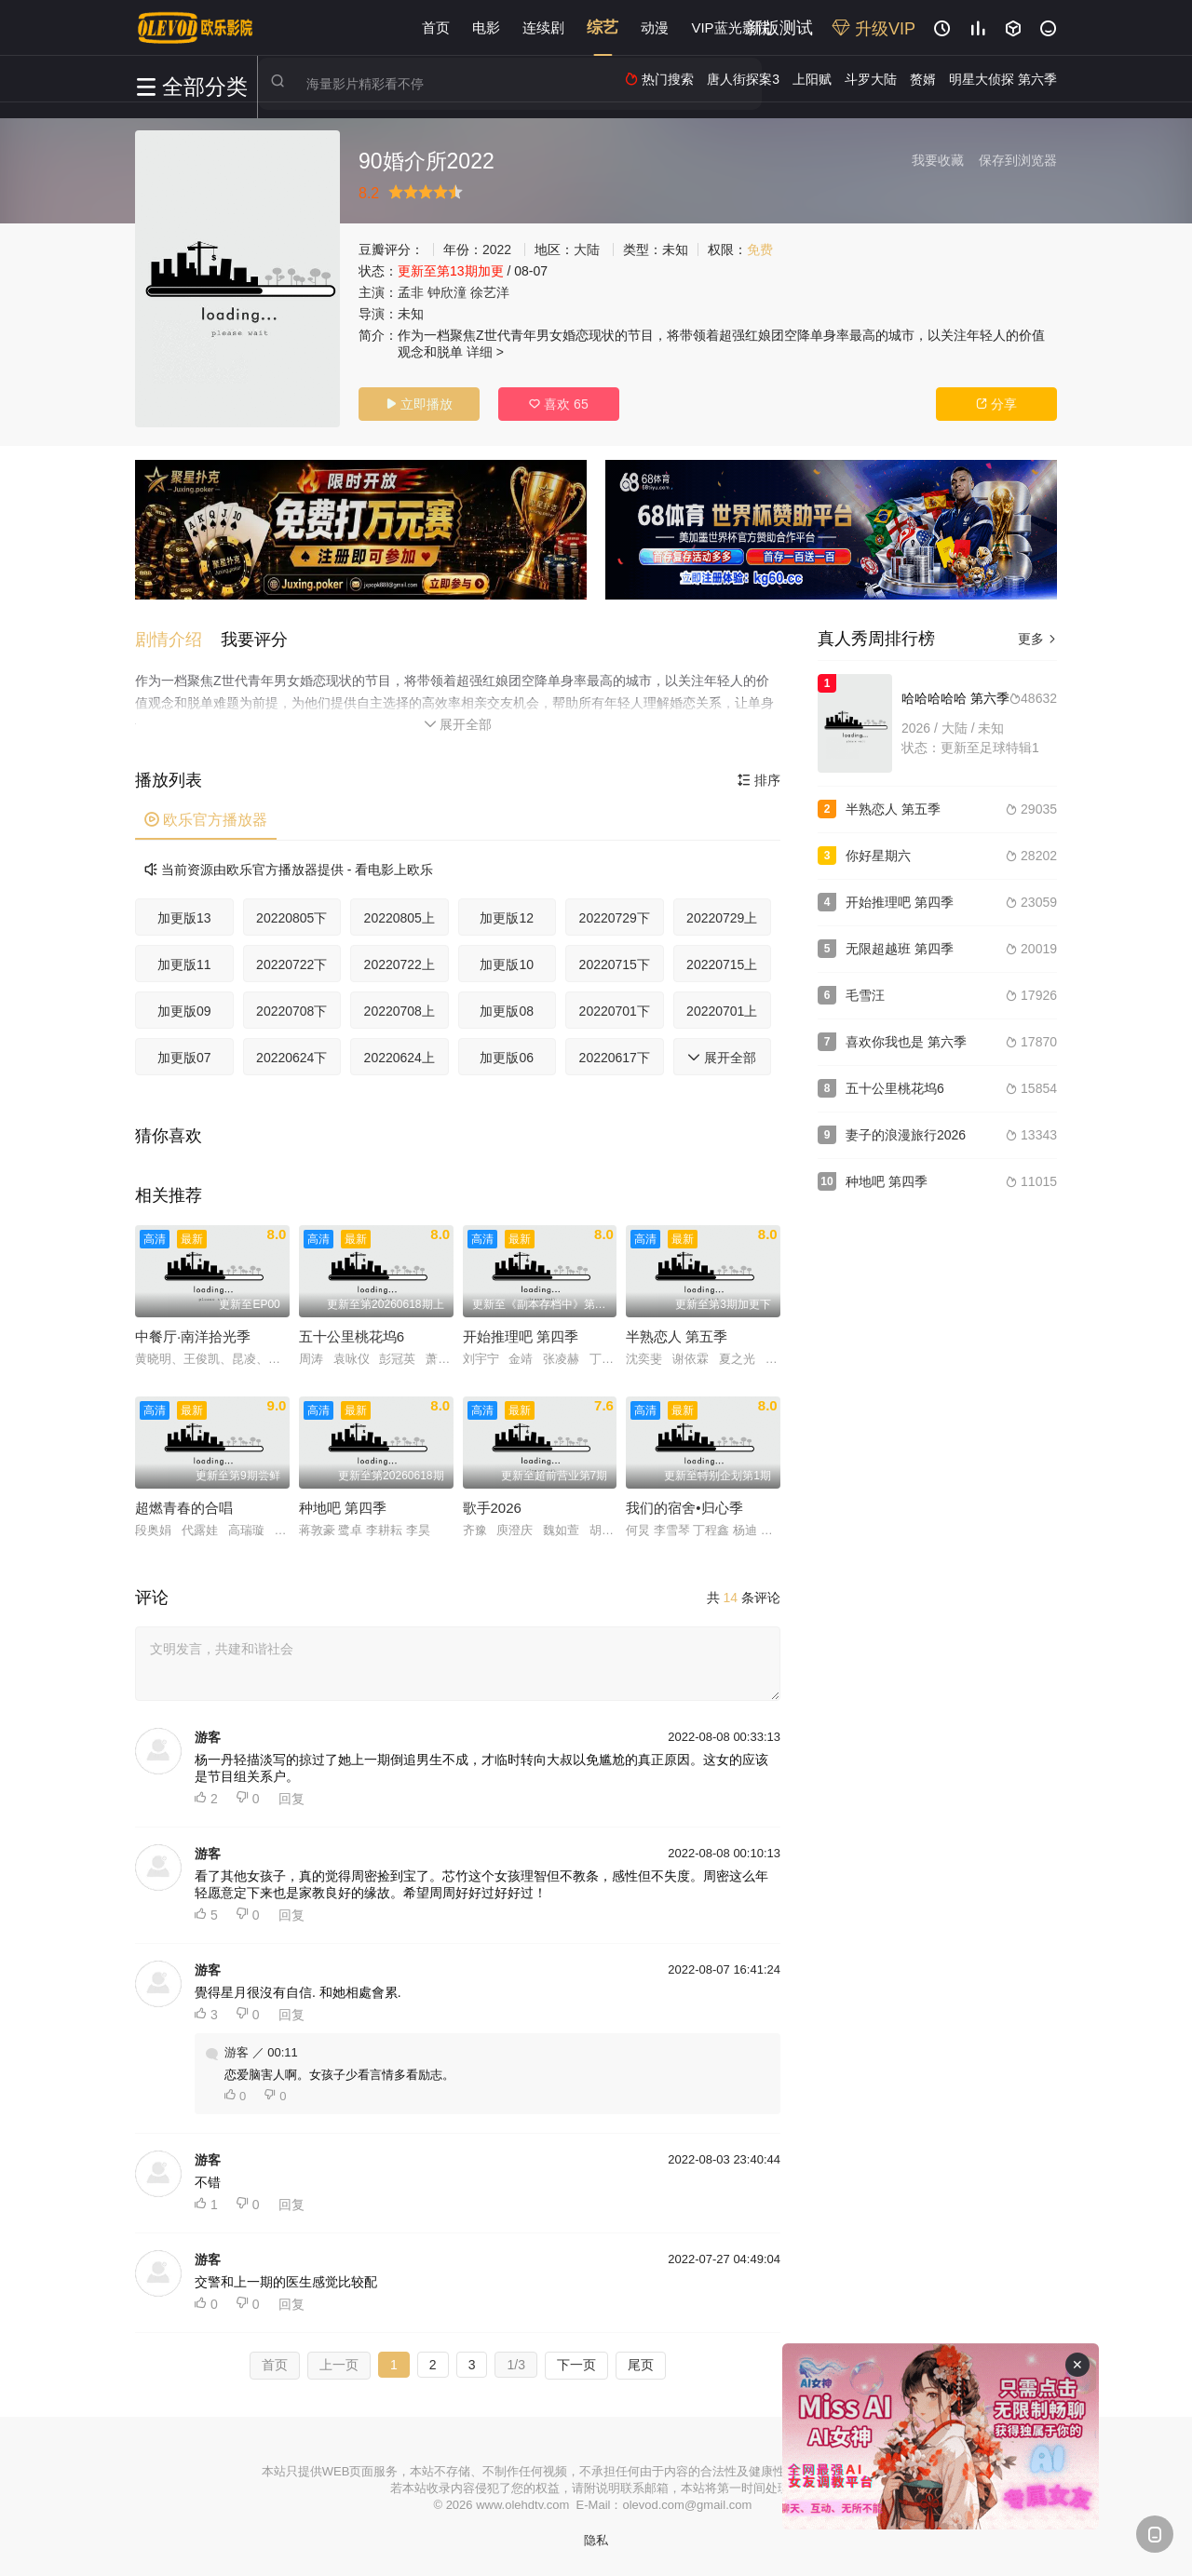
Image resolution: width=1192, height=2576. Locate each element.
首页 (436, 27)
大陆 (587, 249)
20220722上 (399, 963)
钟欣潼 (447, 292)
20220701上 (721, 1010)
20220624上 (399, 1056)
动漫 (655, 27)
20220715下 (614, 963)
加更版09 (184, 1010)
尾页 (641, 2363)
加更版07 (184, 1056)
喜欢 (558, 404)
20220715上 (721, 963)
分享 (996, 404)
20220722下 (291, 963)
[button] (178, 638)
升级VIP (873, 29)
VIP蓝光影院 (730, 27)
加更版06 (507, 1056)
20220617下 (614, 1056)
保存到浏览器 (1018, 160)
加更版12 (507, 917)
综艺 (602, 27)
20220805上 (399, 917)
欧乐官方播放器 (205, 819)
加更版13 (184, 917)
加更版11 (184, 963)
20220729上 (721, 917)
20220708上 (399, 1010)
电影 (486, 27)
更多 (1037, 638)
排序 (759, 779)
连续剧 (543, 27)
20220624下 (291, 1056)
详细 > (485, 351)
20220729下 (614, 917)
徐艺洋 (489, 292)
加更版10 (507, 963)
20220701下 (614, 1010)
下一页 (576, 2363)
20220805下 (291, 917)
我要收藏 (938, 160)
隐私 (596, 2539)
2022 (496, 249)
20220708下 (291, 1010)
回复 (291, 1797)
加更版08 (507, 1010)
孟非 (411, 292)
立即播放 (419, 404)
